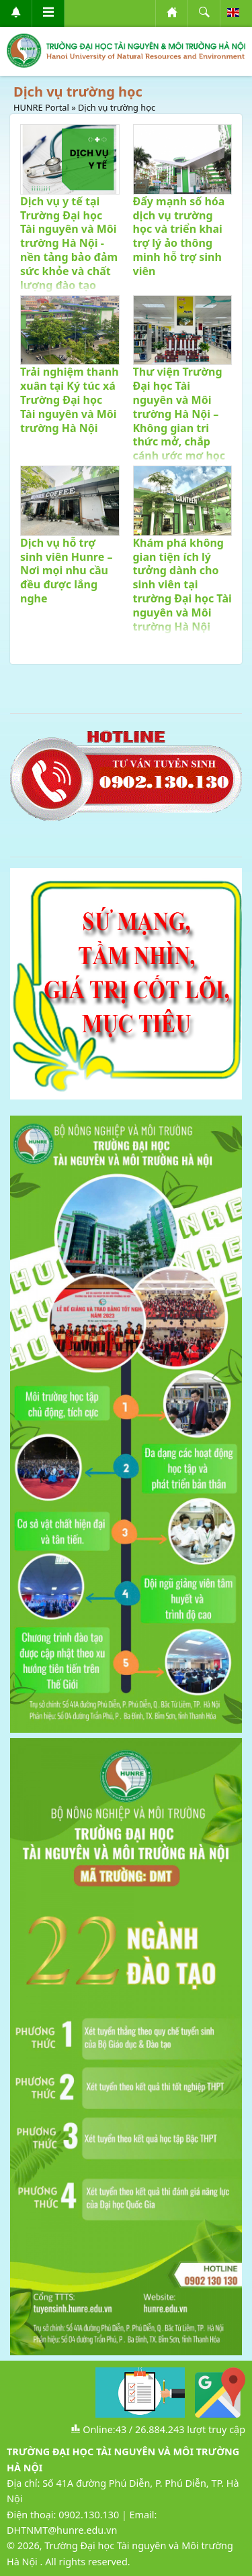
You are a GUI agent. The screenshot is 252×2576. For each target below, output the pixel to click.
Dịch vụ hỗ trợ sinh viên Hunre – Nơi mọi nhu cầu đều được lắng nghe (66, 570)
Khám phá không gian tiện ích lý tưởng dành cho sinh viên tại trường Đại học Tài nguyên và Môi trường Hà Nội (182, 584)
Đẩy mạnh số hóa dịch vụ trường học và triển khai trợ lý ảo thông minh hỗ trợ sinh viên (179, 236)
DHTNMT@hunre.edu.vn (62, 2530)
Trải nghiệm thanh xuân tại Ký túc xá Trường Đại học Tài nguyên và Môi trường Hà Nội (69, 399)
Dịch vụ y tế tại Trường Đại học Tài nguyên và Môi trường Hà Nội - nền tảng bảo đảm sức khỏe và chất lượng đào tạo (69, 243)
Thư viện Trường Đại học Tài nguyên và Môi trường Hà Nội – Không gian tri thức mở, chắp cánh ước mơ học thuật (179, 420)
